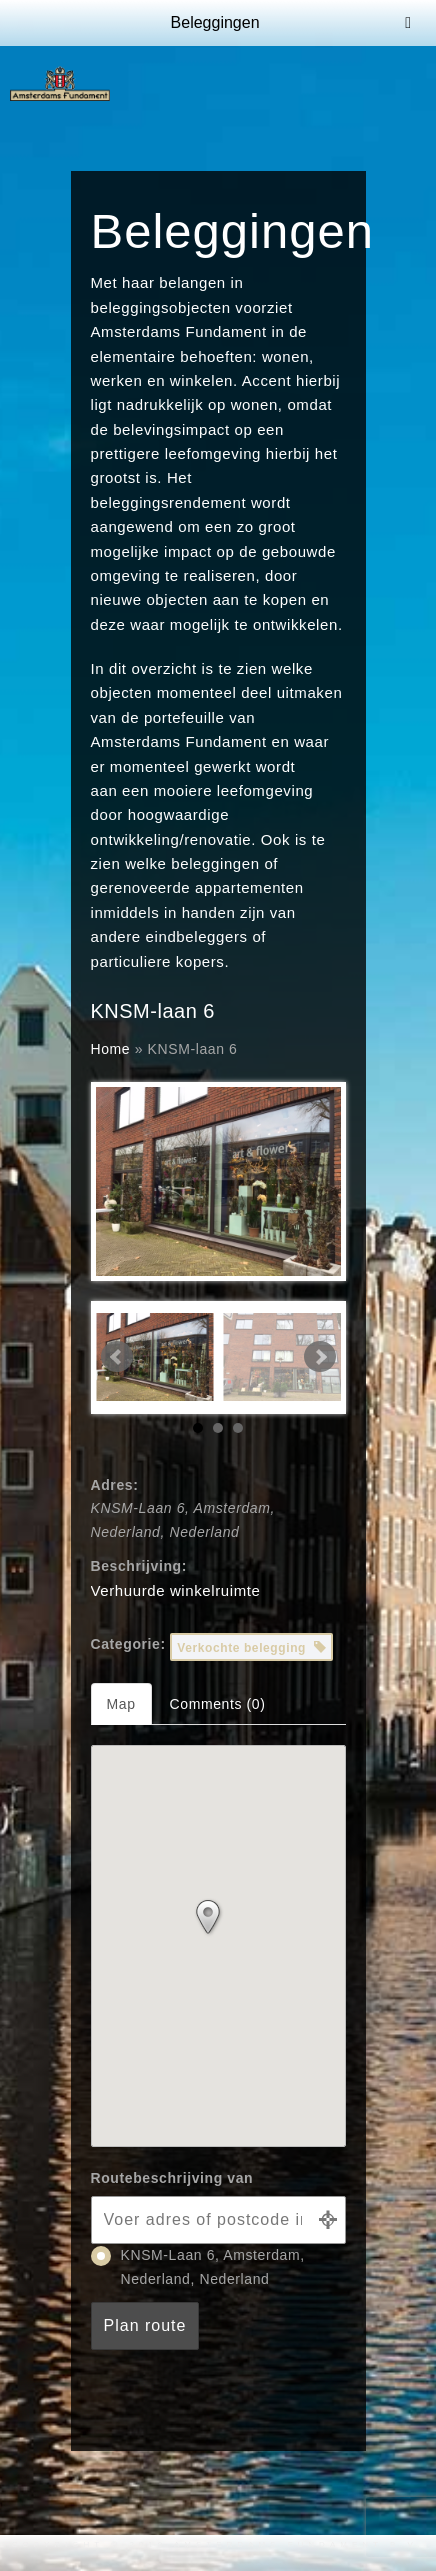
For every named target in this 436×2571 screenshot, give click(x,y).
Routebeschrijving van (172, 2178)
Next (320, 1357)
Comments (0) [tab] (218, 1704)
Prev (117, 1357)
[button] (218, 1922)
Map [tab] (121, 1704)
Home (111, 1049)
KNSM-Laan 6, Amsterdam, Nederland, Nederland (198, 2266)
